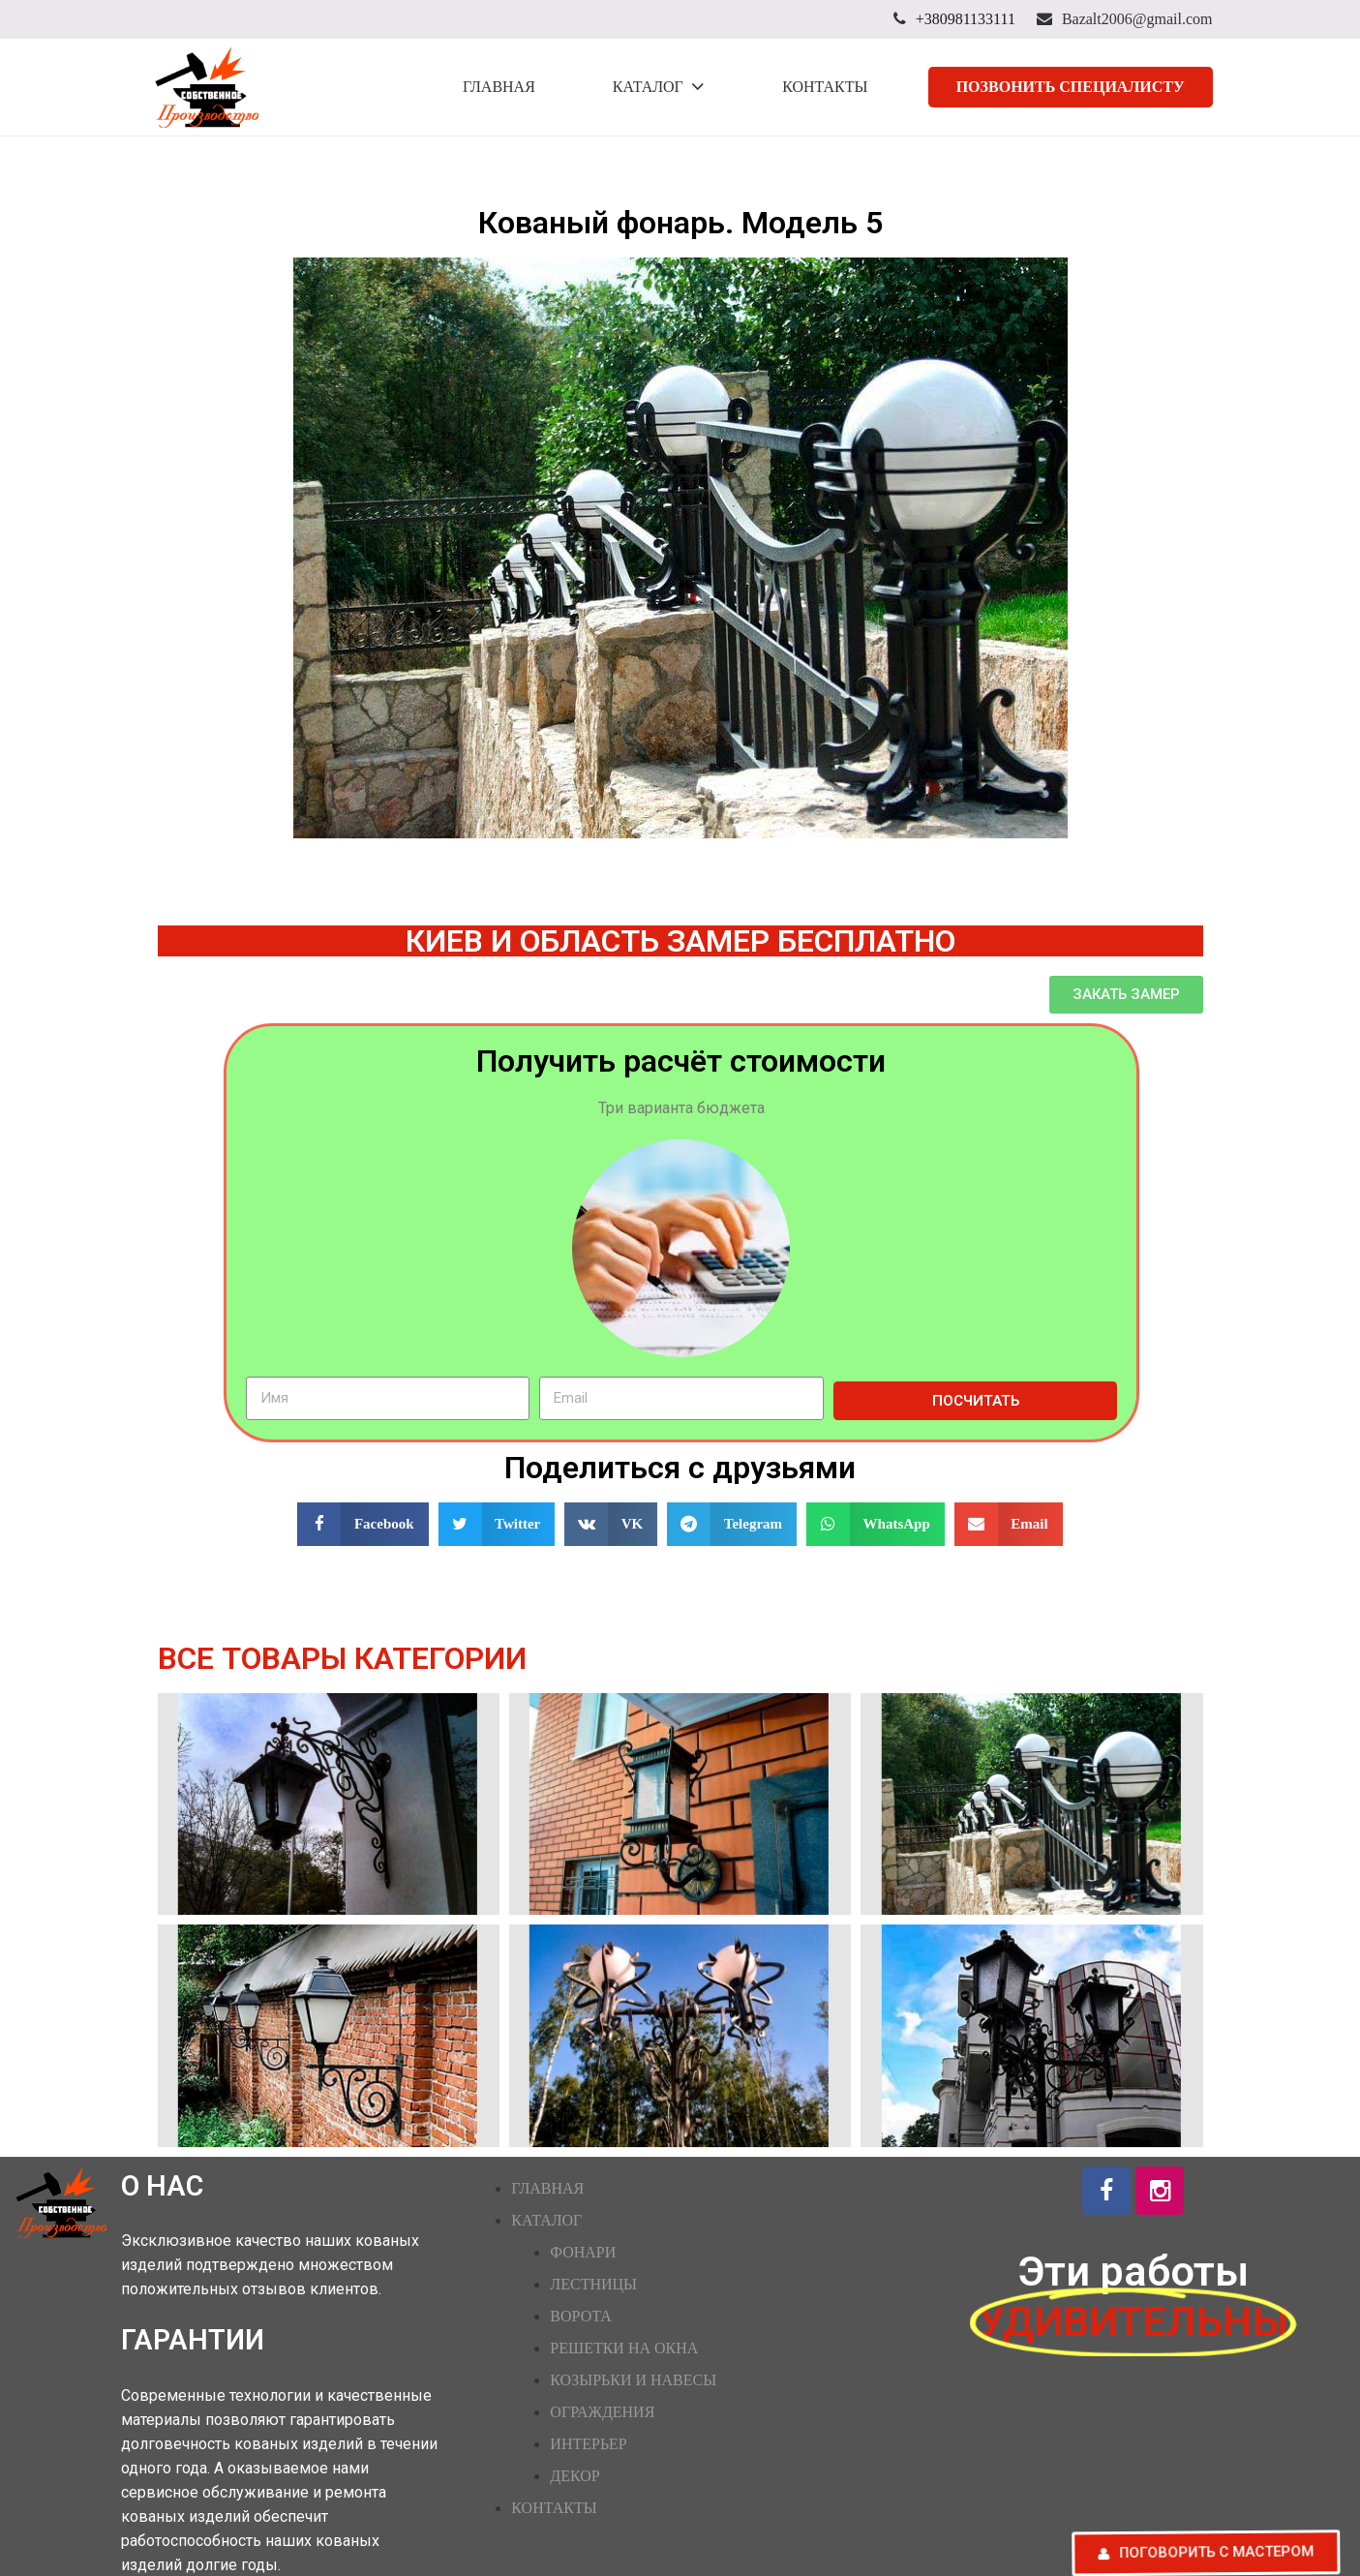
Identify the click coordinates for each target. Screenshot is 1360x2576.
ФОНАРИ (583, 2252)
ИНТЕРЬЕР (588, 2444)
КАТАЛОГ (546, 2220)
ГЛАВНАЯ (547, 2188)
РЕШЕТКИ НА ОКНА (624, 2348)
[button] (1126, 995)
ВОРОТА (580, 2316)
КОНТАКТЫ (553, 2508)
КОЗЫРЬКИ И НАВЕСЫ (633, 2380)
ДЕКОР (574, 2476)
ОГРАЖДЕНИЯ (602, 2412)
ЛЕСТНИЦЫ (593, 2284)
